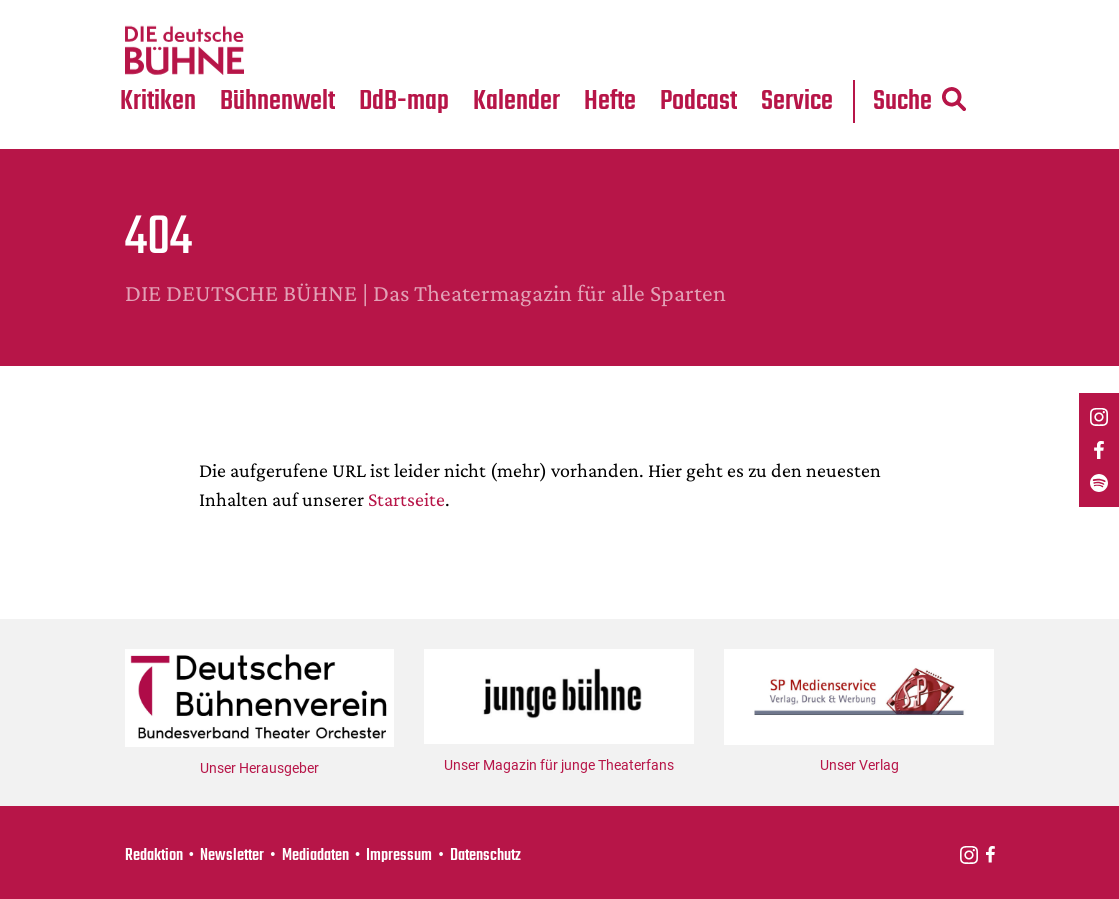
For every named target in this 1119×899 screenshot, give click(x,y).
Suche (919, 101)
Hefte (610, 101)
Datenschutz (485, 856)
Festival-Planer (542, 51)
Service (797, 101)
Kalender (516, 101)
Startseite (406, 499)
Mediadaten (815, 51)
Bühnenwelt (277, 101)
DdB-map (404, 101)
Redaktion (154, 856)
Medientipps (276, 51)
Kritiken (158, 101)
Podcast (698, 101)
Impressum (399, 856)
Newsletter (232, 856)
